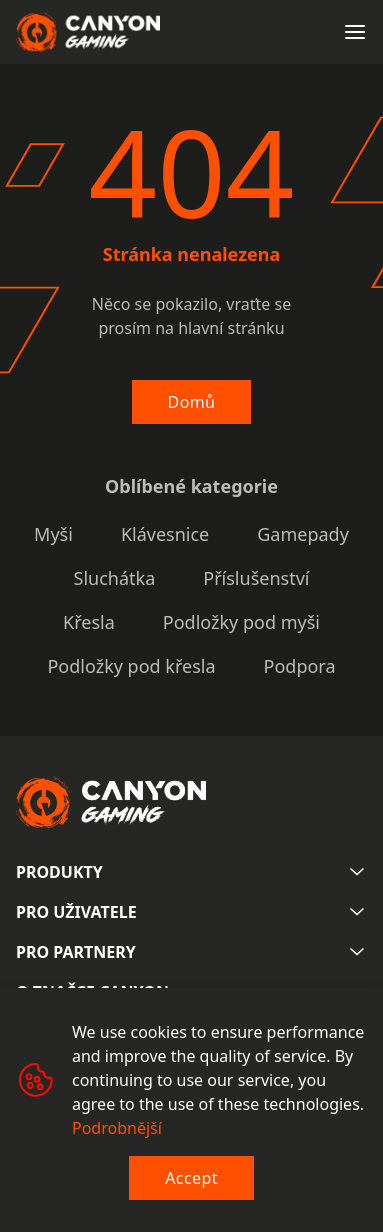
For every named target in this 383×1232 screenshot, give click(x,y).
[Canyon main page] (88, 32)
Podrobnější (117, 1128)
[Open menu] (355, 32)
